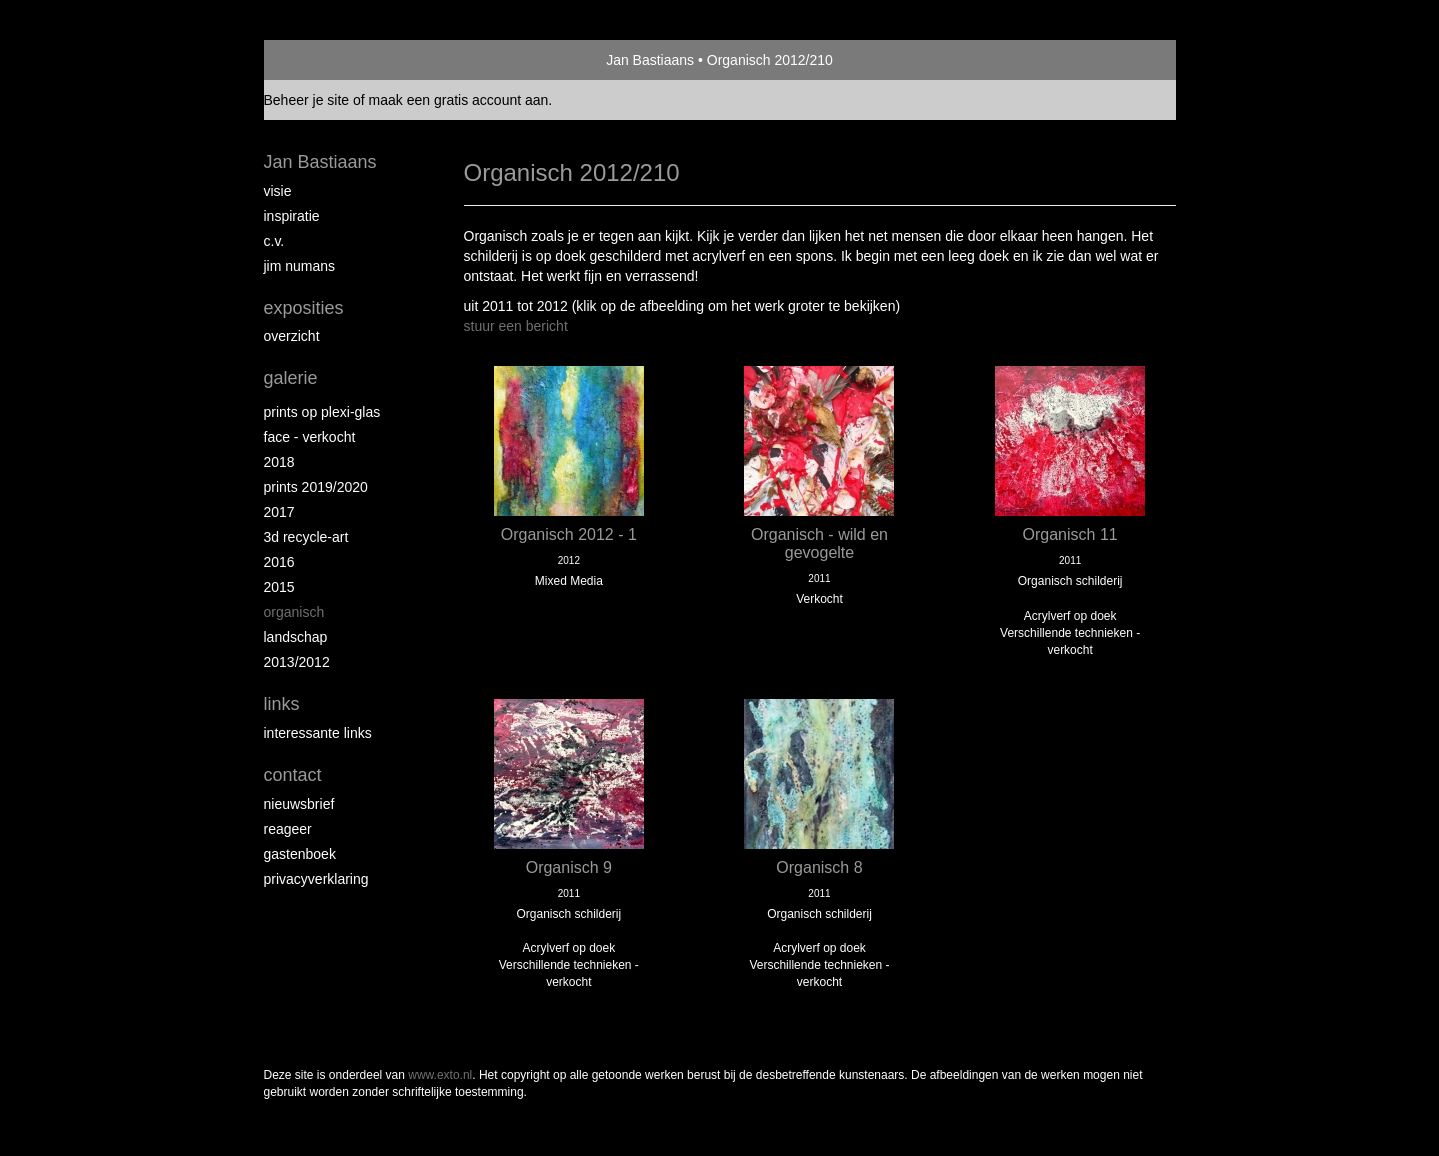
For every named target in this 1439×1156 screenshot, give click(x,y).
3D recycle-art (306, 537)
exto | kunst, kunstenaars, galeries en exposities (320, 60)
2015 (279, 587)
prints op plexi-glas (322, 412)
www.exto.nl (440, 1075)
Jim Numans (300, 266)
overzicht (292, 336)
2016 (279, 562)
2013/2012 (297, 662)
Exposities (304, 308)
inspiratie (292, 216)
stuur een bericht (516, 326)
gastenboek (300, 854)
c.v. (274, 241)
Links (282, 704)
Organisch (294, 612)
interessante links (318, 733)
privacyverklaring (316, 879)
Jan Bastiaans (650, 60)
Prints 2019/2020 (316, 487)
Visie (278, 191)
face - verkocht (310, 437)
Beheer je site (307, 100)
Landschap (296, 637)
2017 (279, 512)
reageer (288, 829)
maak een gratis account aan (459, 100)
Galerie (291, 378)
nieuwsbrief (299, 804)
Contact (293, 775)
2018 (279, 462)
